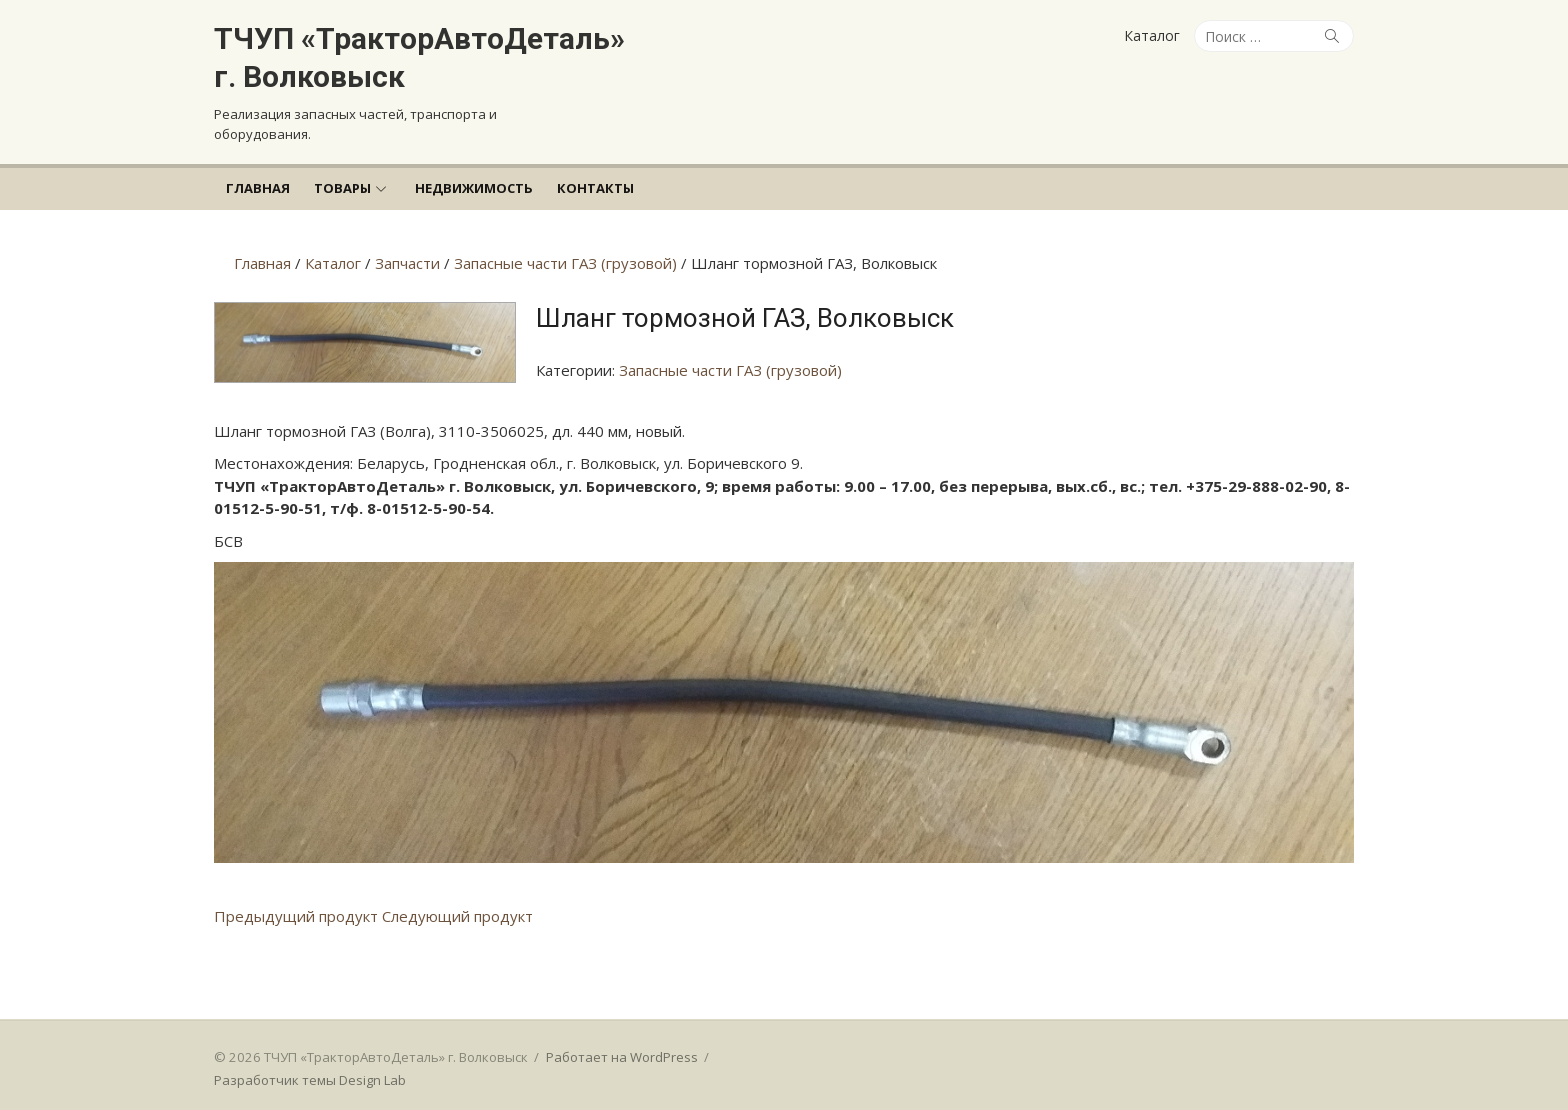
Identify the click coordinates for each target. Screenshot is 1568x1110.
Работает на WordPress (622, 1057)
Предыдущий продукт (296, 916)
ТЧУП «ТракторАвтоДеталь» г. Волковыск (419, 57)
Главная (258, 188)
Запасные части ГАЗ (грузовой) (730, 370)
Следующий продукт (457, 916)
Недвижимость (474, 188)
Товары (342, 188)
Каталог (1152, 35)
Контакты (595, 188)
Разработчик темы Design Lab (310, 1080)
